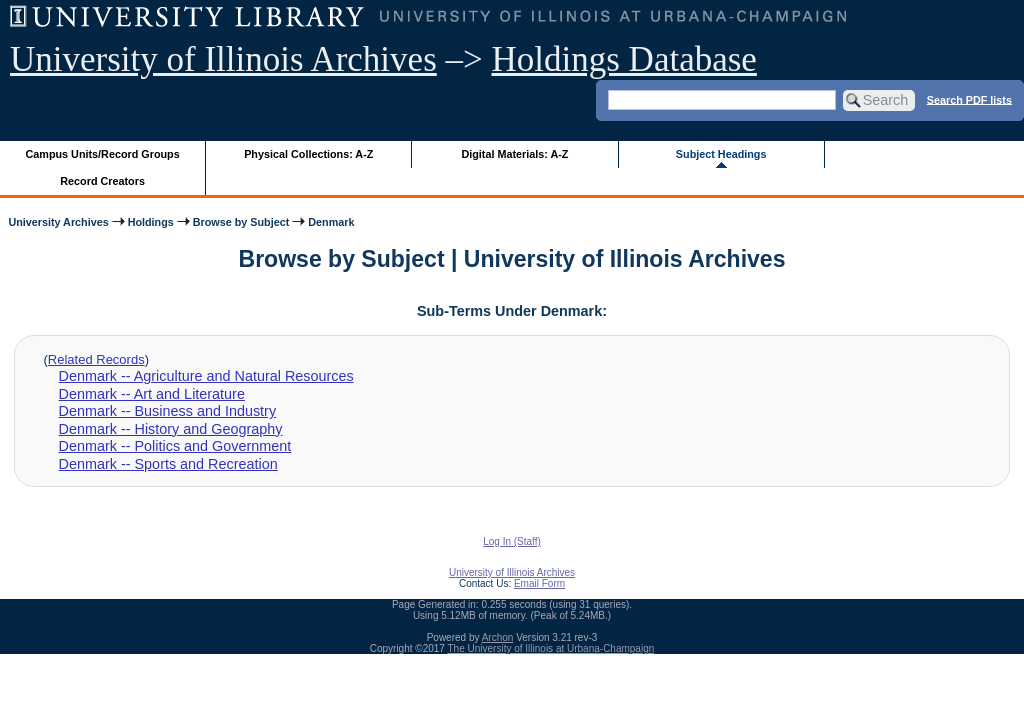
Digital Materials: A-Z (514, 154)
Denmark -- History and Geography (171, 429)
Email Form (539, 583)
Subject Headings (721, 154)
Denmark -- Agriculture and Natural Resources (206, 376)
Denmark (331, 222)
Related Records (96, 359)
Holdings (151, 222)
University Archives (58, 222)
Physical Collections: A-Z (308, 154)
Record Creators (102, 181)
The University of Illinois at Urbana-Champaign (551, 648)
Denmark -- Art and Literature (152, 394)
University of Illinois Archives (223, 59)
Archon (498, 637)
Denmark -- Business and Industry (168, 411)
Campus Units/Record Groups (103, 154)
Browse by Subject (241, 222)
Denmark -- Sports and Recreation (168, 464)
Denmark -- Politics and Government (175, 446)
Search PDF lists (969, 99)
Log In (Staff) (512, 541)
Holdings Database (624, 59)
